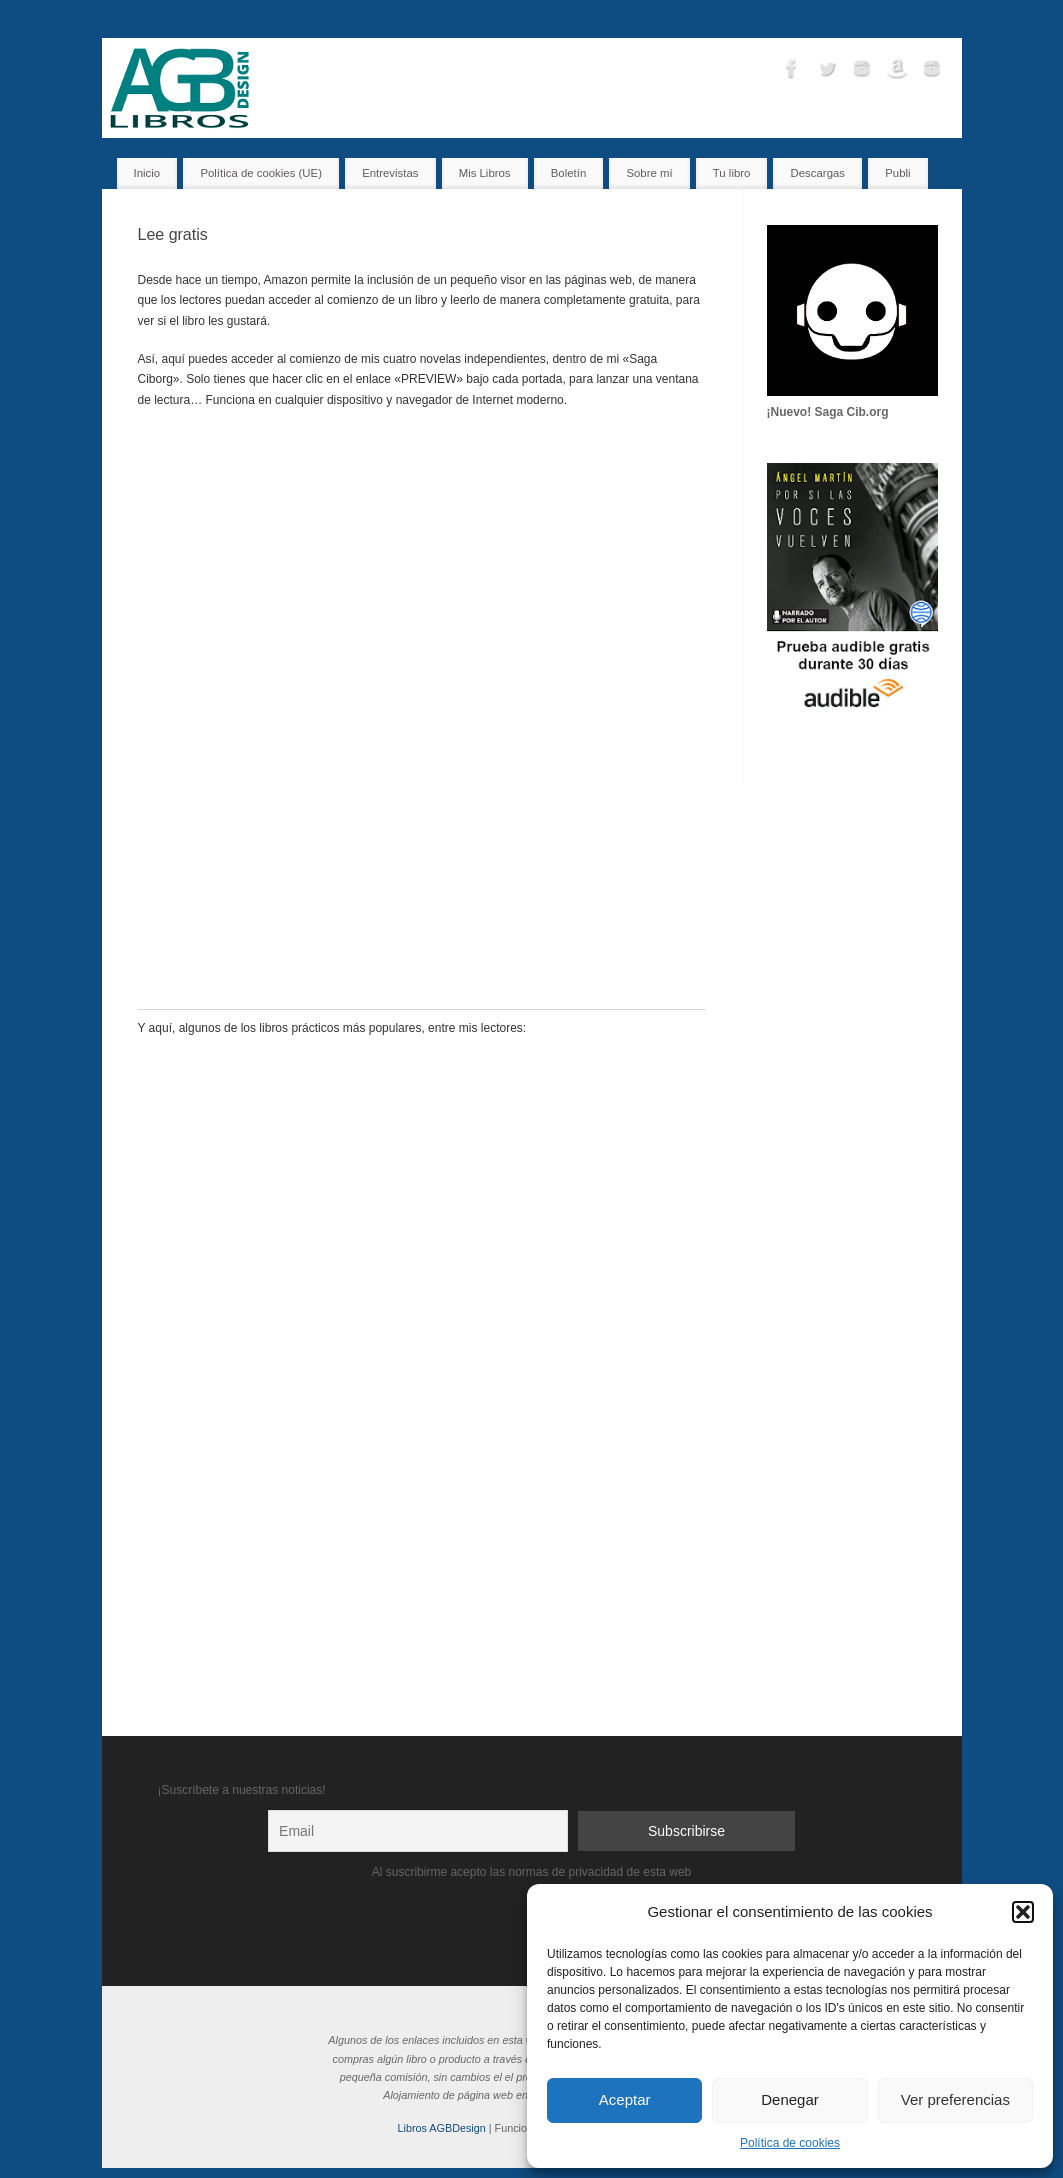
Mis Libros (545, 24)
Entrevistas (616, 24)
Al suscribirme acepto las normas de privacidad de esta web (532, 1872)
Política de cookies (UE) (261, 173)
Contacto (794, 24)
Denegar (790, 2099)
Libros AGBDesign (442, 2128)
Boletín (736, 24)
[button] (1023, 1912)
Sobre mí (858, 24)
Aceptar (625, 2099)
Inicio (488, 24)
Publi (897, 173)
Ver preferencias (955, 2099)
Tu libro (682, 24)
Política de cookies (790, 2143)
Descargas (926, 24)
